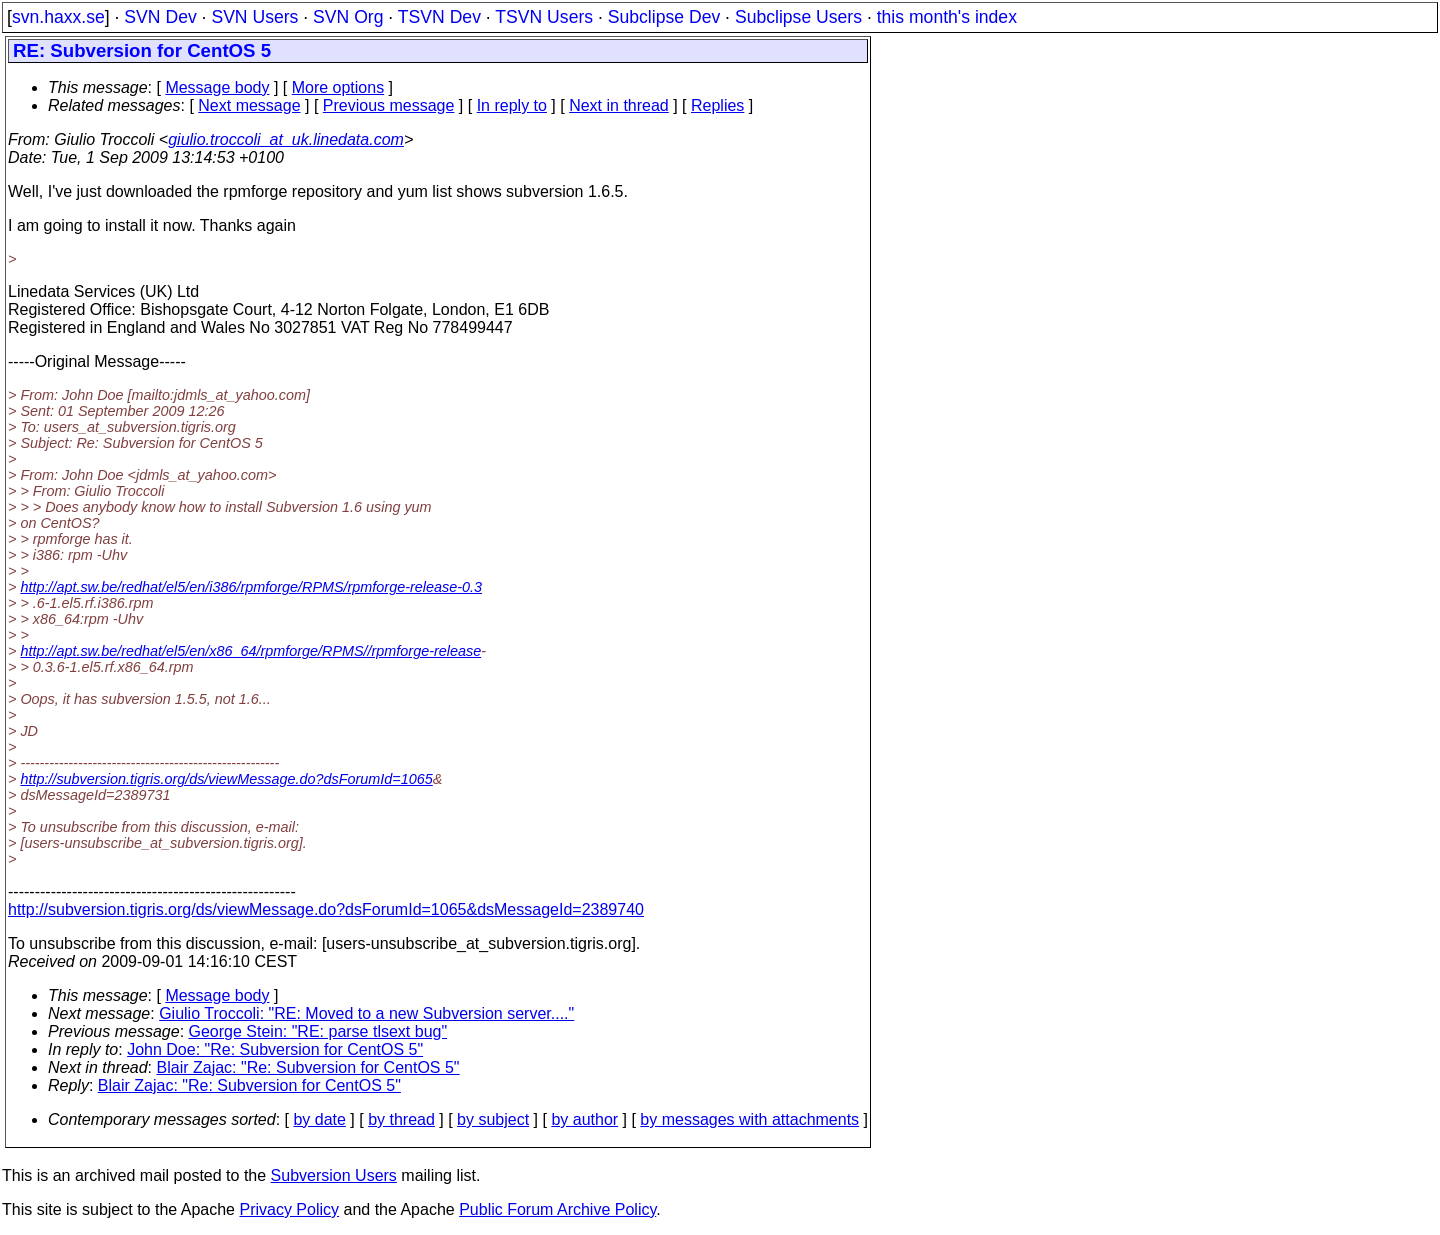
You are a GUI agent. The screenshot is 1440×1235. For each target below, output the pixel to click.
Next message (249, 105)
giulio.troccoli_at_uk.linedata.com (286, 139)
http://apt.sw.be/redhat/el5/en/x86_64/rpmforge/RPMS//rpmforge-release (250, 651)
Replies (717, 105)
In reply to (512, 105)
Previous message (389, 105)
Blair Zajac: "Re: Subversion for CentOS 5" (308, 1067)
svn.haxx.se (58, 17)
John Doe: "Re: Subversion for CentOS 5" (275, 1049)
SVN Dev (160, 17)
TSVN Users (544, 17)
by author (584, 1119)
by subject (493, 1119)
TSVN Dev (439, 17)
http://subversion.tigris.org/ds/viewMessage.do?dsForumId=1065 (226, 779)
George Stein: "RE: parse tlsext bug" (318, 1031)
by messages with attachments (749, 1119)
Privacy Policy (289, 1209)
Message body (217, 87)
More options (338, 87)
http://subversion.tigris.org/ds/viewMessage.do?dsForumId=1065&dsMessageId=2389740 (326, 909)
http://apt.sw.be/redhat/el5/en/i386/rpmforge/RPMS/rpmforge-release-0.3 (251, 587)
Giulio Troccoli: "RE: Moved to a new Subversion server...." (366, 1013)
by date (319, 1119)
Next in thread (619, 105)
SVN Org (348, 17)
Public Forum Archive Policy (557, 1209)
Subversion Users (334, 1175)
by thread (401, 1119)
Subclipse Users (798, 17)
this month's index (947, 17)
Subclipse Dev (664, 17)
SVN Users (254, 17)
